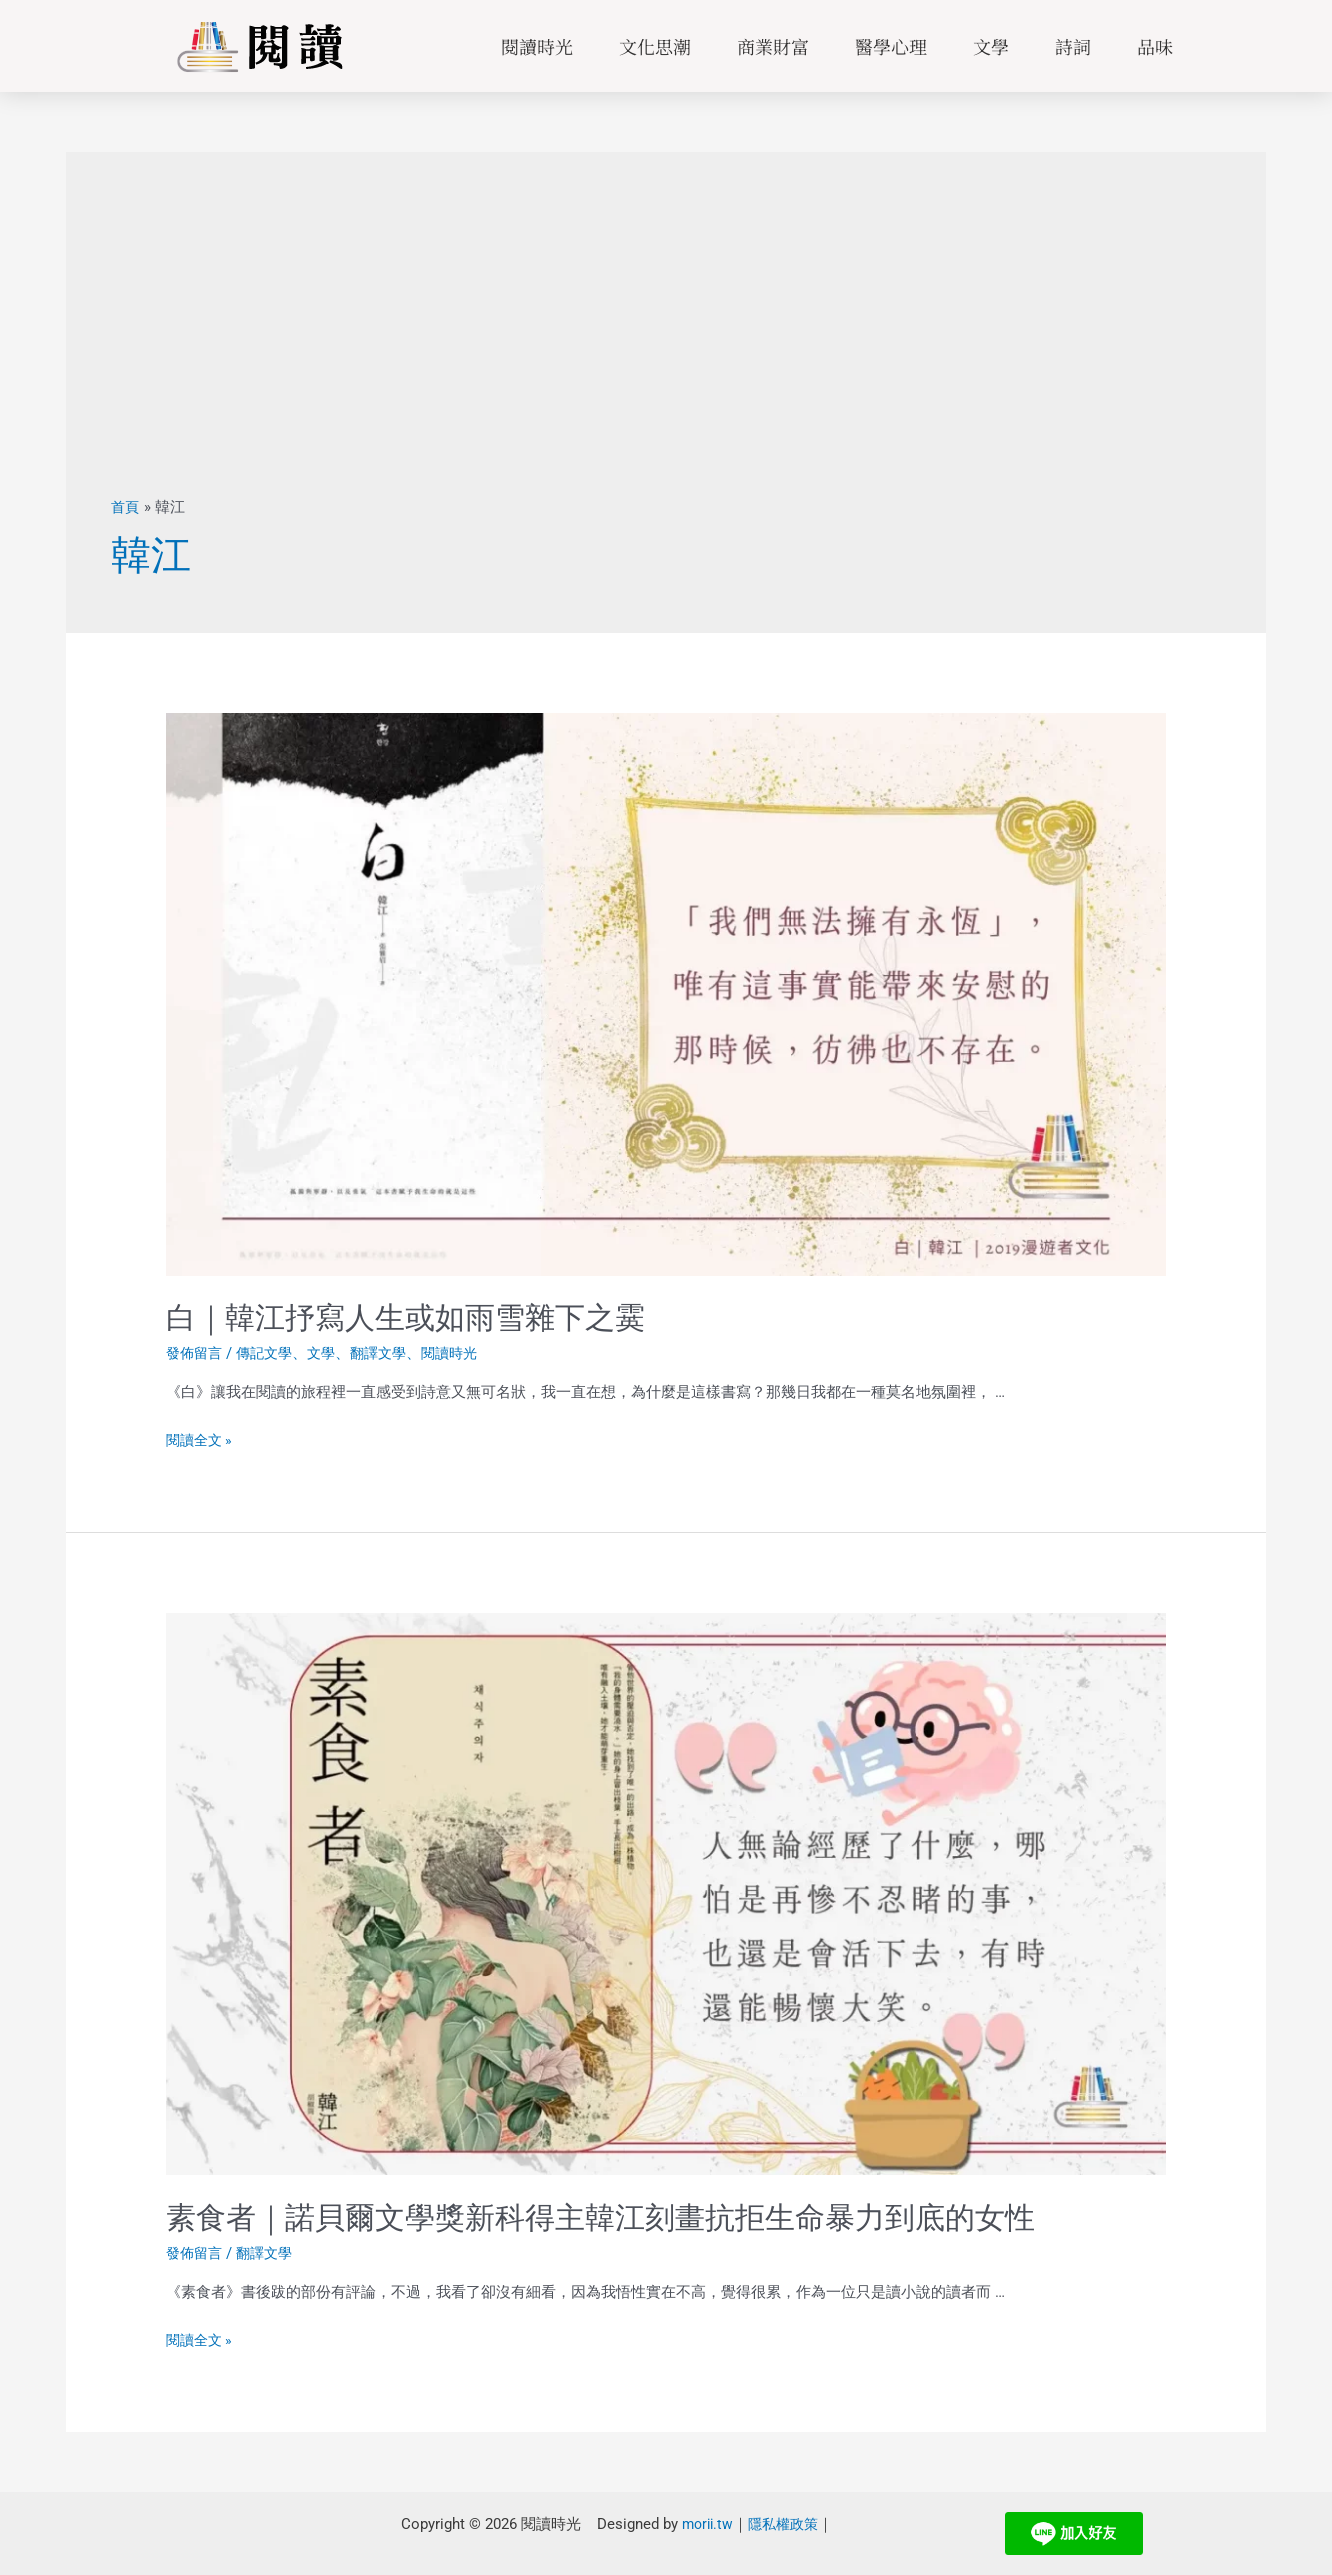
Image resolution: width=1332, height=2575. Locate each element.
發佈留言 (196, 1353)
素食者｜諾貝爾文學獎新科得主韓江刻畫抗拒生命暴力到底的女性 (600, 2217)
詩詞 (1073, 46)
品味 (1155, 46)
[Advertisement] (666, 347)
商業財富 (773, 46)
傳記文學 (270, 1353)
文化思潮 (655, 46)
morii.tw (700, 2524)
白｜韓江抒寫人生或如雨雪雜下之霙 (405, 1317)
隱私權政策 (780, 2524)
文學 (991, 46)
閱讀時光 (537, 46)
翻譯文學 (390, 1353)
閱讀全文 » (201, 1440)
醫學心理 (891, 46)
